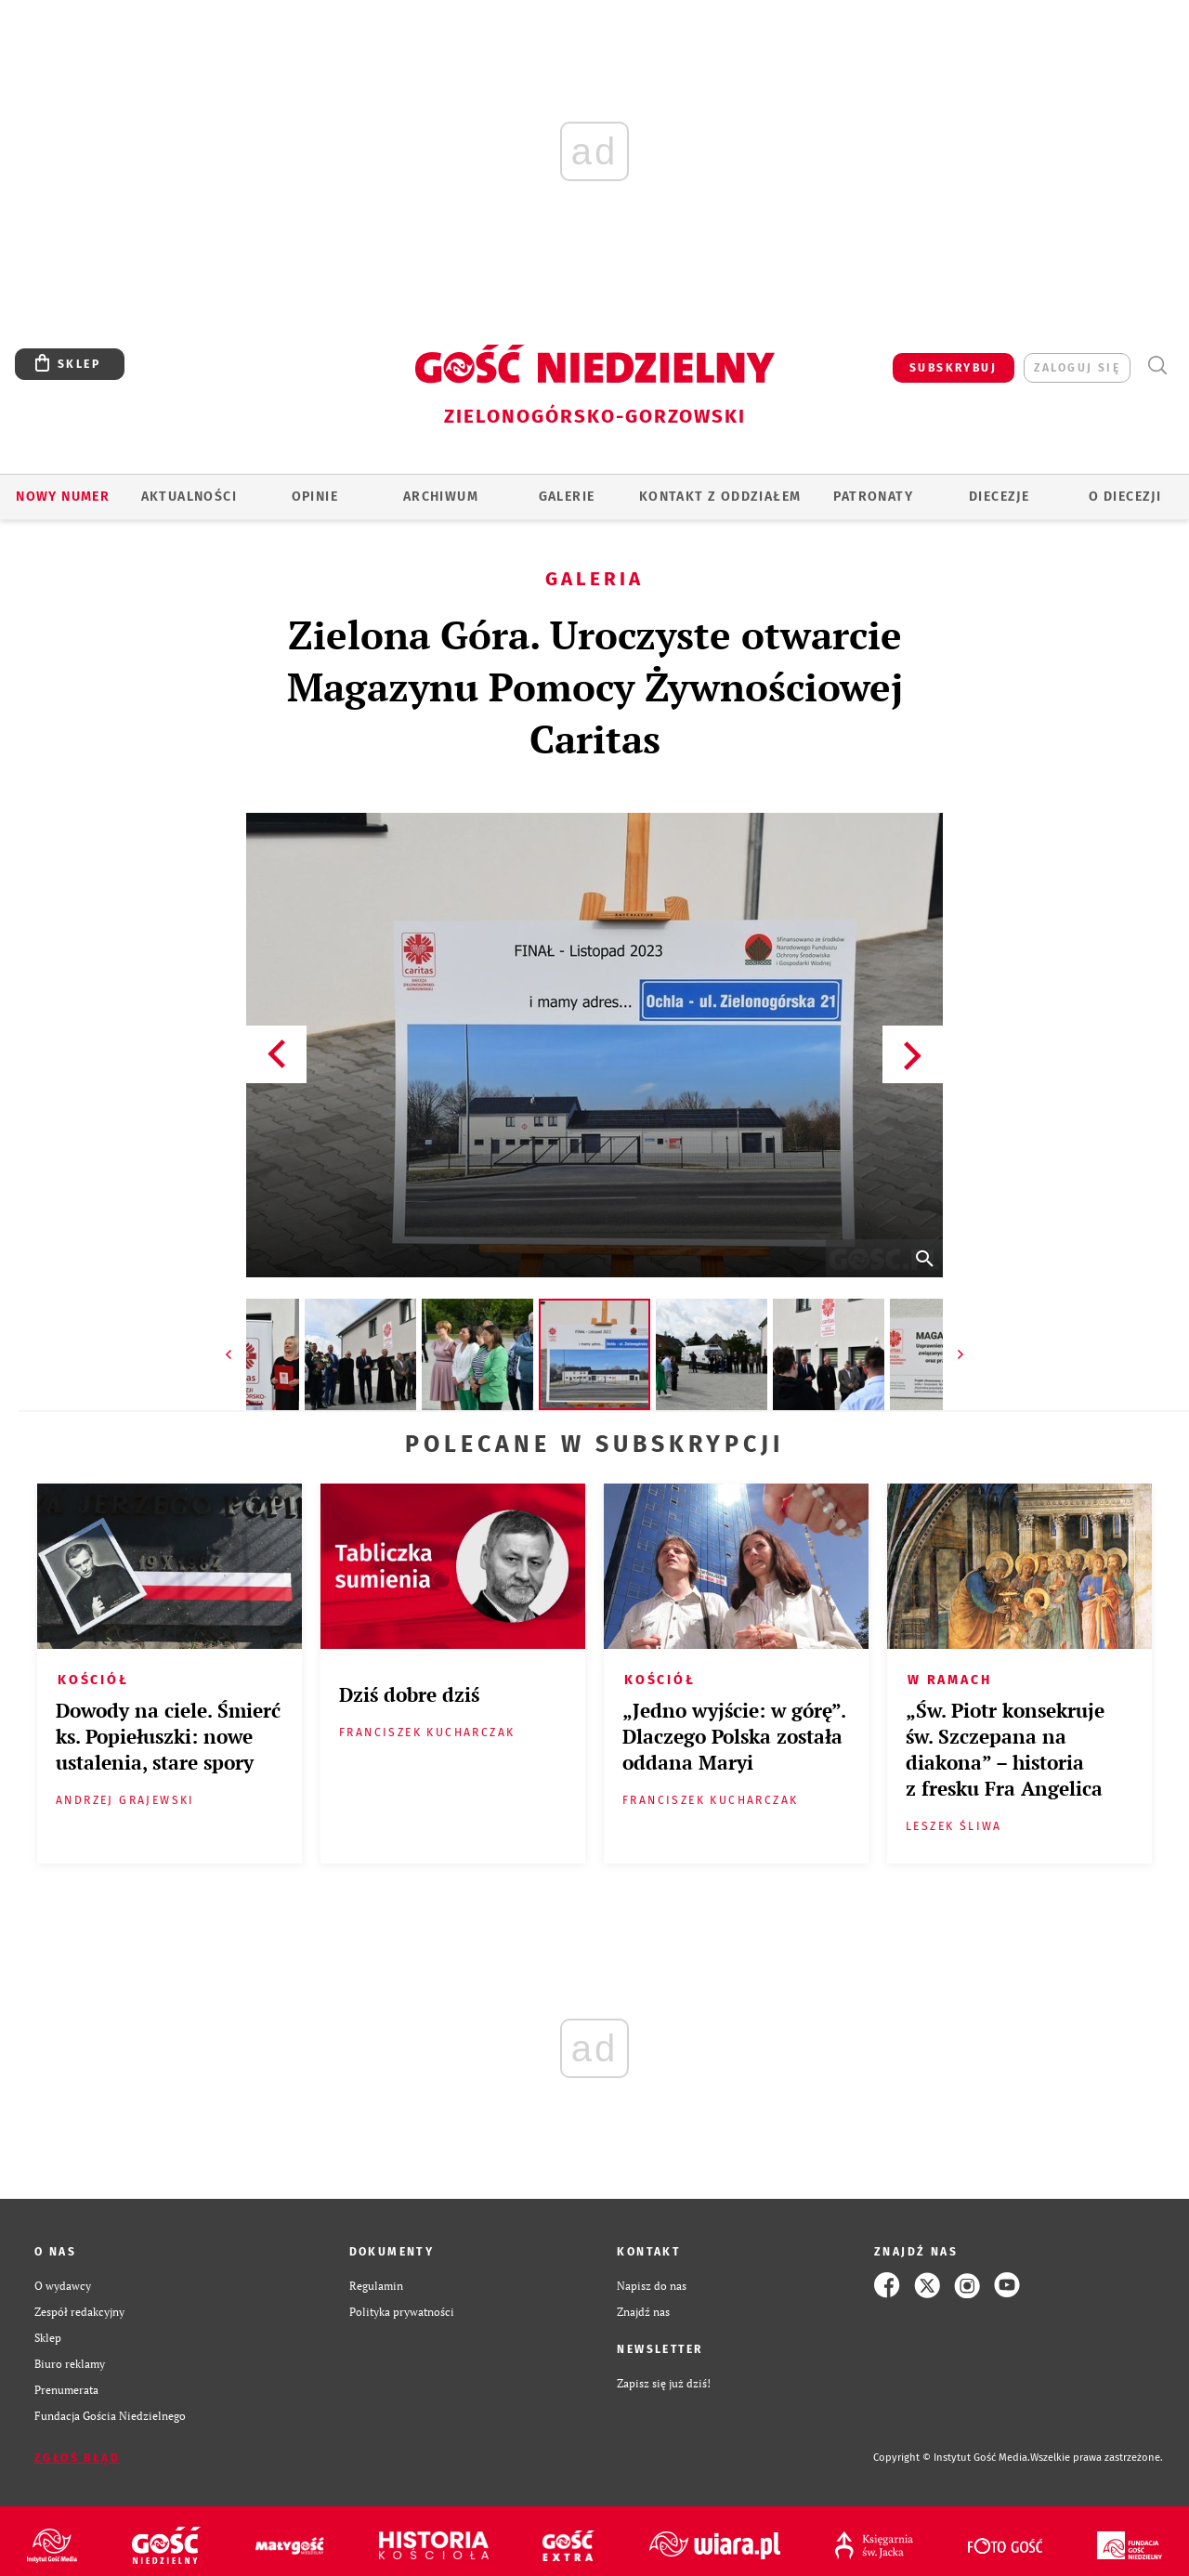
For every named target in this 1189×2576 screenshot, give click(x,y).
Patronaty (873, 496)
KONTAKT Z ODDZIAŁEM (720, 496)
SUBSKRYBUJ (953, 367)
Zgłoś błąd (77, 2458)
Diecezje (999, 496)
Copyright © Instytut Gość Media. (951, 2458)
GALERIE (567, 496)
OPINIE (315, 496)
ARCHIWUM (440, 496)
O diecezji (1125, 496)
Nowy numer (63, 496)
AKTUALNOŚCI (189, 496)
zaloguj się (1077, 367)
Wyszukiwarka (1157, 365)
